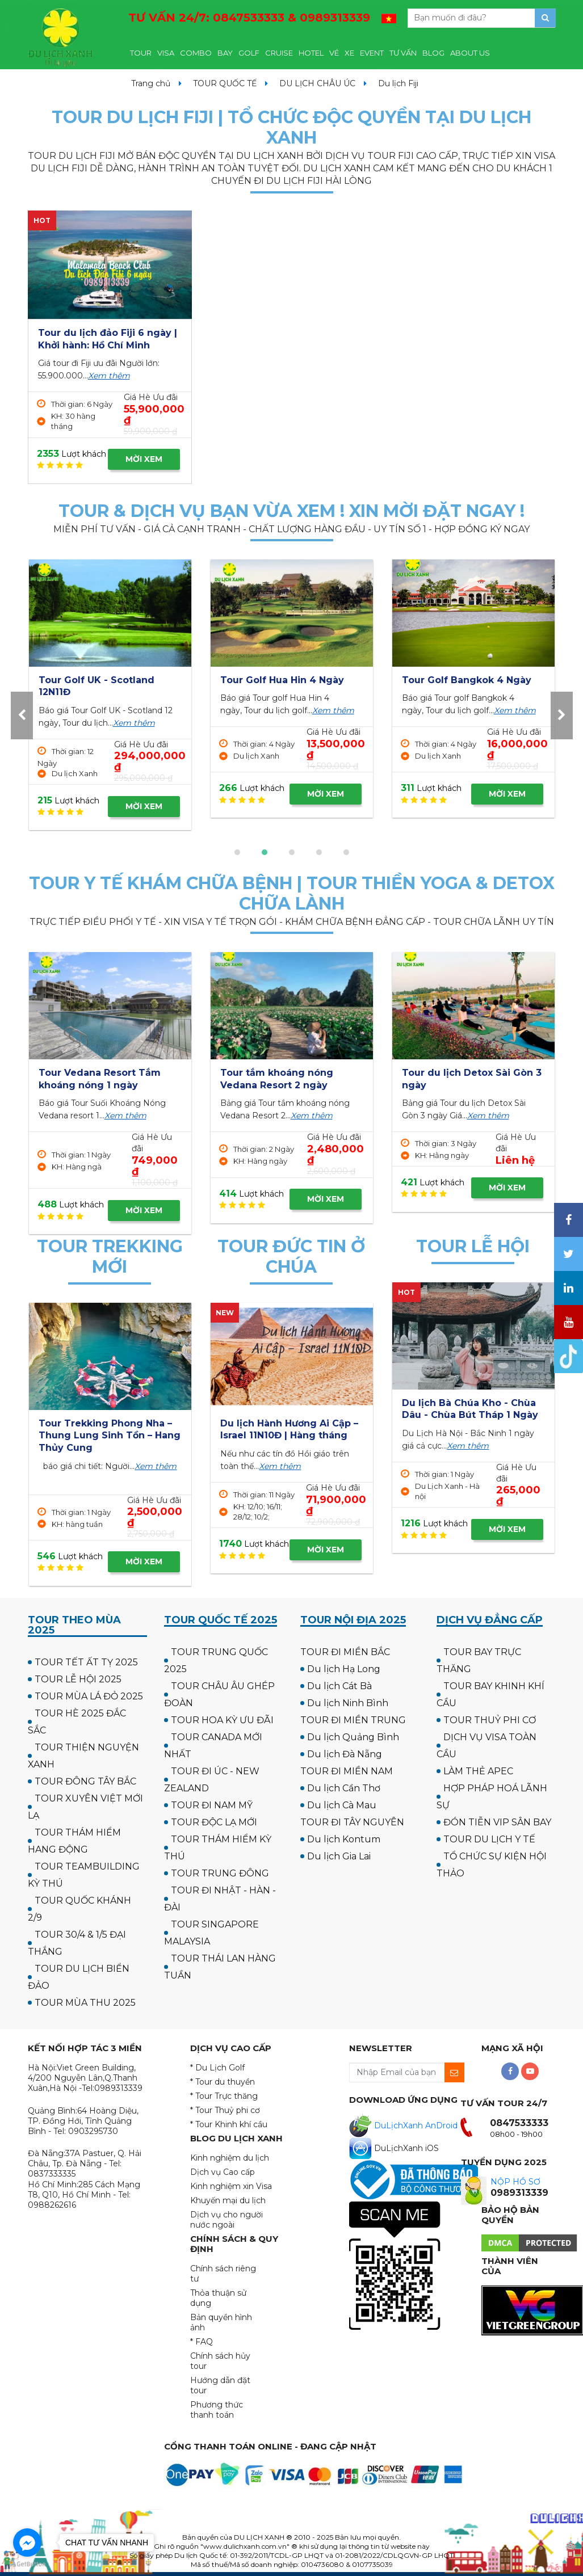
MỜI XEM (143, 459)
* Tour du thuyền (222, 2082)
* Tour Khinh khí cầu (228, 2124)
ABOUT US (470, 52)
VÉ (334, 52)
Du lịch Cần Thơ (343, 1788)
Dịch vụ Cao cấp (222, 2172)
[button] (237, 852)
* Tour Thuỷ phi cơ (225, 2110)
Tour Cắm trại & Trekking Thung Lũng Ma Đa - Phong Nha (106, 1435)
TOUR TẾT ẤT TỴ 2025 (86, 1662)
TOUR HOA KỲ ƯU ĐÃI (222, 1720)
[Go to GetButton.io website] (27, 2564)
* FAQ (201, 2342)
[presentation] (22, 715)
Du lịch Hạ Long (343, 1669)
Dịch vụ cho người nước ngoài (226, 2219)
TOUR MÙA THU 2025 (85, 2002)
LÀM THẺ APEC (478, 1771)
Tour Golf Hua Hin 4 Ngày (464, 680)
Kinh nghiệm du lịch (229, 2158)
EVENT (372, 52)
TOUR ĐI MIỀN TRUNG (353, 1720)
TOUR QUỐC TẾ (225, 83)
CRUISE (279, 52)
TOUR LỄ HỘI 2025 (78, 1679)
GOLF (248, 52)
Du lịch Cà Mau (341, 1805)
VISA (165, 52)
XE (349, 52)
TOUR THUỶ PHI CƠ (489, 1720)
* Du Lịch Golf (217, 2068)
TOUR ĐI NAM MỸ (212, 1805)
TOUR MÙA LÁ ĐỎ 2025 (89, 1696)
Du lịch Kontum (343, 1839)
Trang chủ (150, 83)
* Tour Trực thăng (224, 2096)
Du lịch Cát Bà (339, 1686)
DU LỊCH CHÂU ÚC (317, 83)
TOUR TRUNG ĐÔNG (220, 1873)
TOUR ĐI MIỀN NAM (346, 1771)
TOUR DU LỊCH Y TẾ (489, 1839)
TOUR (141, 52)
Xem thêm (109, 376)
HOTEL (311, 52)
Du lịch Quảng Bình (353, 1737)
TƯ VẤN (403, 52)
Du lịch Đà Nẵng (344, 1754)
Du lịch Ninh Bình (347, 1703)
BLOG (433, 52)
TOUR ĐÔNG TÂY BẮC (85, 1781)
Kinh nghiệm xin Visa (231, 2186)
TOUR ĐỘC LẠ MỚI (214, 1822)
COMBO (196, 52)
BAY (225, 52)
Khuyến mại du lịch (228, 2200)
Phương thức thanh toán (216, 2410)
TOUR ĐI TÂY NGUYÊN (352, 1822)
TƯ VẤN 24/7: (249, 17)
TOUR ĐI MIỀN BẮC (345, 1652)
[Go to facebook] (27, 2542)
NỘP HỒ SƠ (515, 2182)
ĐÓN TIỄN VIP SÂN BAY (497, 1822)
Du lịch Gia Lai (339, 1856)
